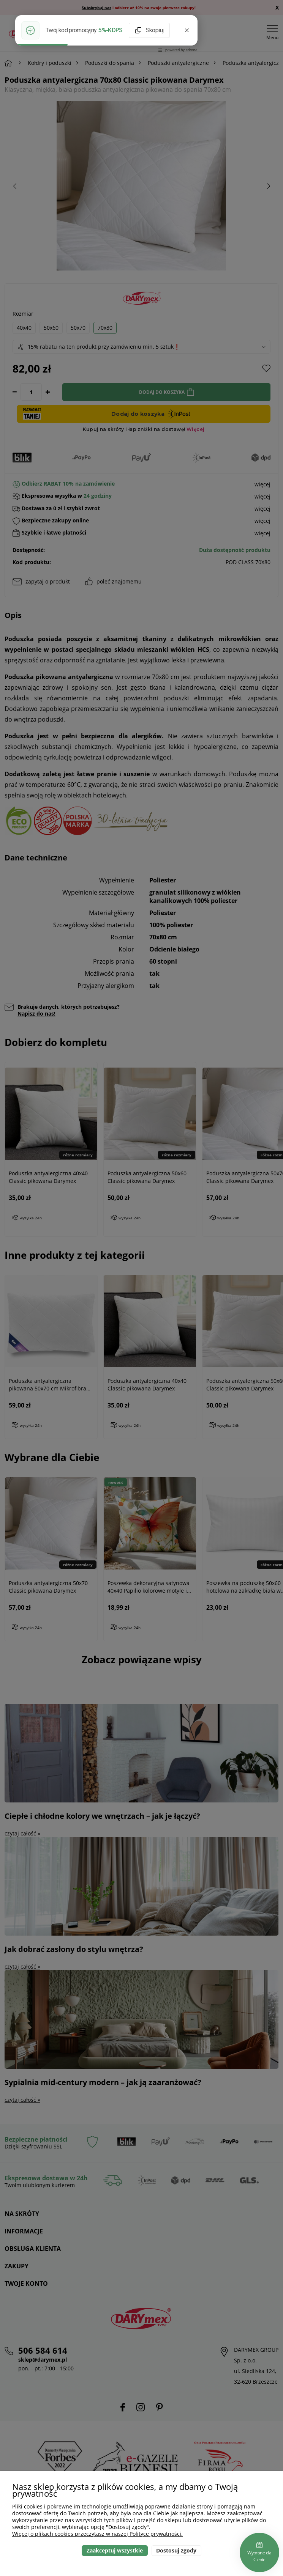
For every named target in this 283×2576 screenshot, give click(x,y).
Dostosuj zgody (176, 2550)
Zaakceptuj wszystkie (115, 2550)
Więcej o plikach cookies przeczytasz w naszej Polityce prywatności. (97, 2533)
